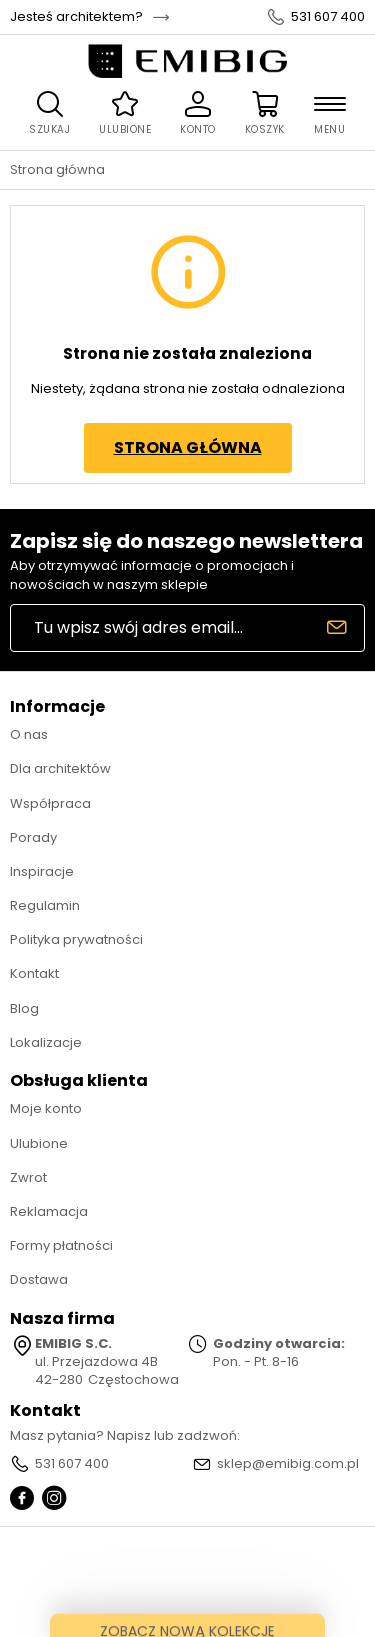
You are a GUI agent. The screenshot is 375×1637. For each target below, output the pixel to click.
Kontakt (34, 973)
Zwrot (28, 1177)
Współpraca (50, 803)
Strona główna (57, 170)
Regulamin (45, 905)
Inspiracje (42, 871)
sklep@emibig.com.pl (288, 1464)
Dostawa (39, 1279)
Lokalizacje (46, 1042)
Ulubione (39, 1143)
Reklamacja (49, 1211)
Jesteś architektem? (76, 17)
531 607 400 (328, 17)
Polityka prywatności (76, 939)
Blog (24, 1008)
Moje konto (46, 1108)
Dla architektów (60, 768)
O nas (29, 734)
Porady (33, 837)
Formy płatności (61, 1245)
